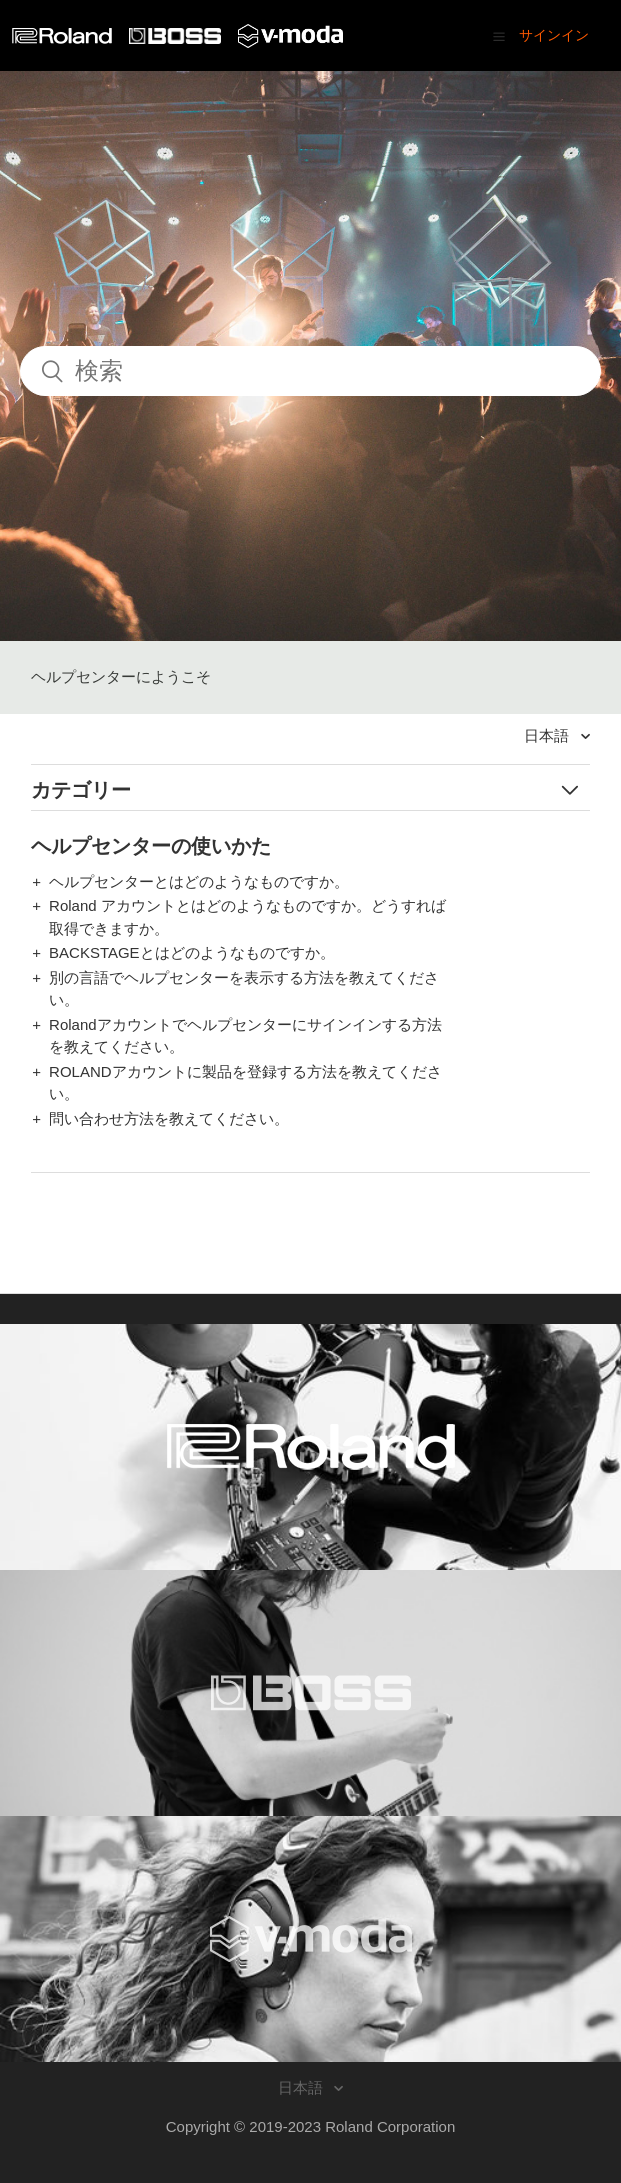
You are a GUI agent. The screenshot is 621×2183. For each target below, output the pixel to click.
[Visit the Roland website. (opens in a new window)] (310, 1447)
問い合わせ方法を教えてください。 (169, 1118)
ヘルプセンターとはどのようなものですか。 (199, 881)
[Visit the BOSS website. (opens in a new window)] (310, 1693)
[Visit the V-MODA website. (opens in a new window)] (310, 1939)
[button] (499, 36)
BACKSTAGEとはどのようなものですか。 (192, 952)
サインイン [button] (554, 35)
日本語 (548, 735)
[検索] (310, 371)
